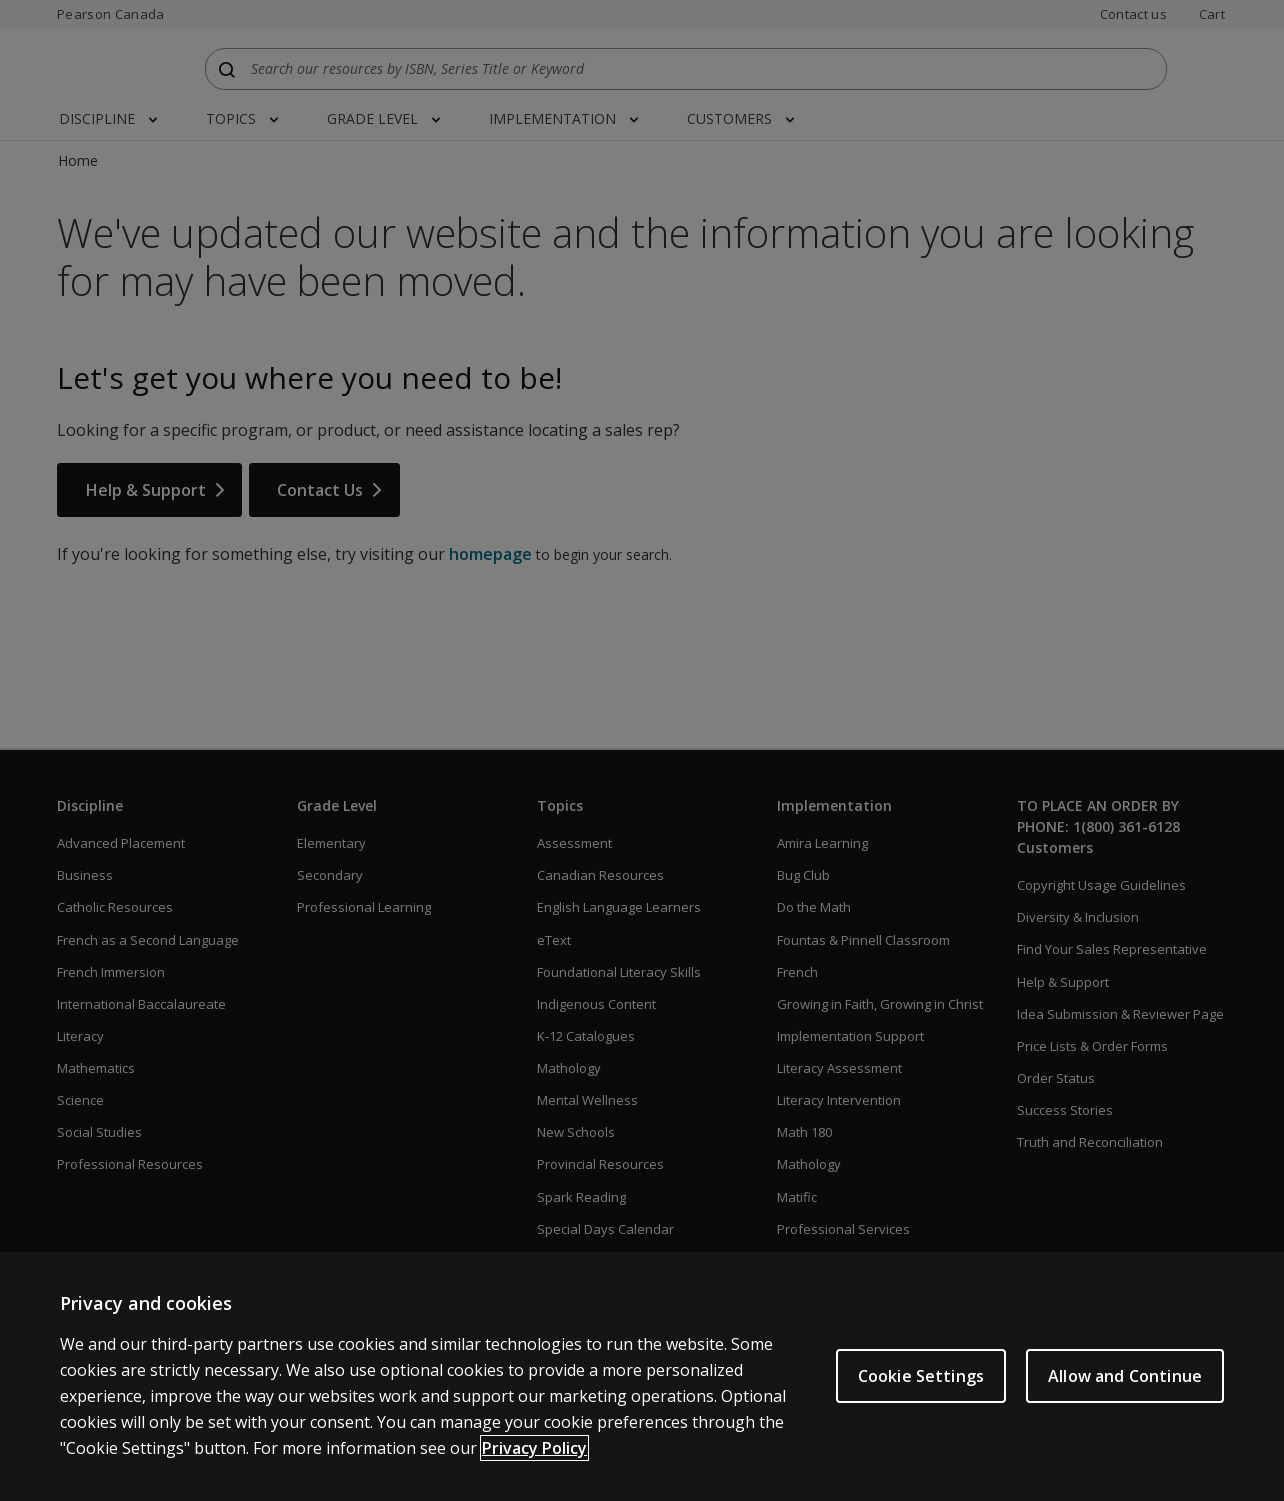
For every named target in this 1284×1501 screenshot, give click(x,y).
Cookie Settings (921, 1392)
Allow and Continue (1125, 1392)
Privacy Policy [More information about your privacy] (534, 1465)
